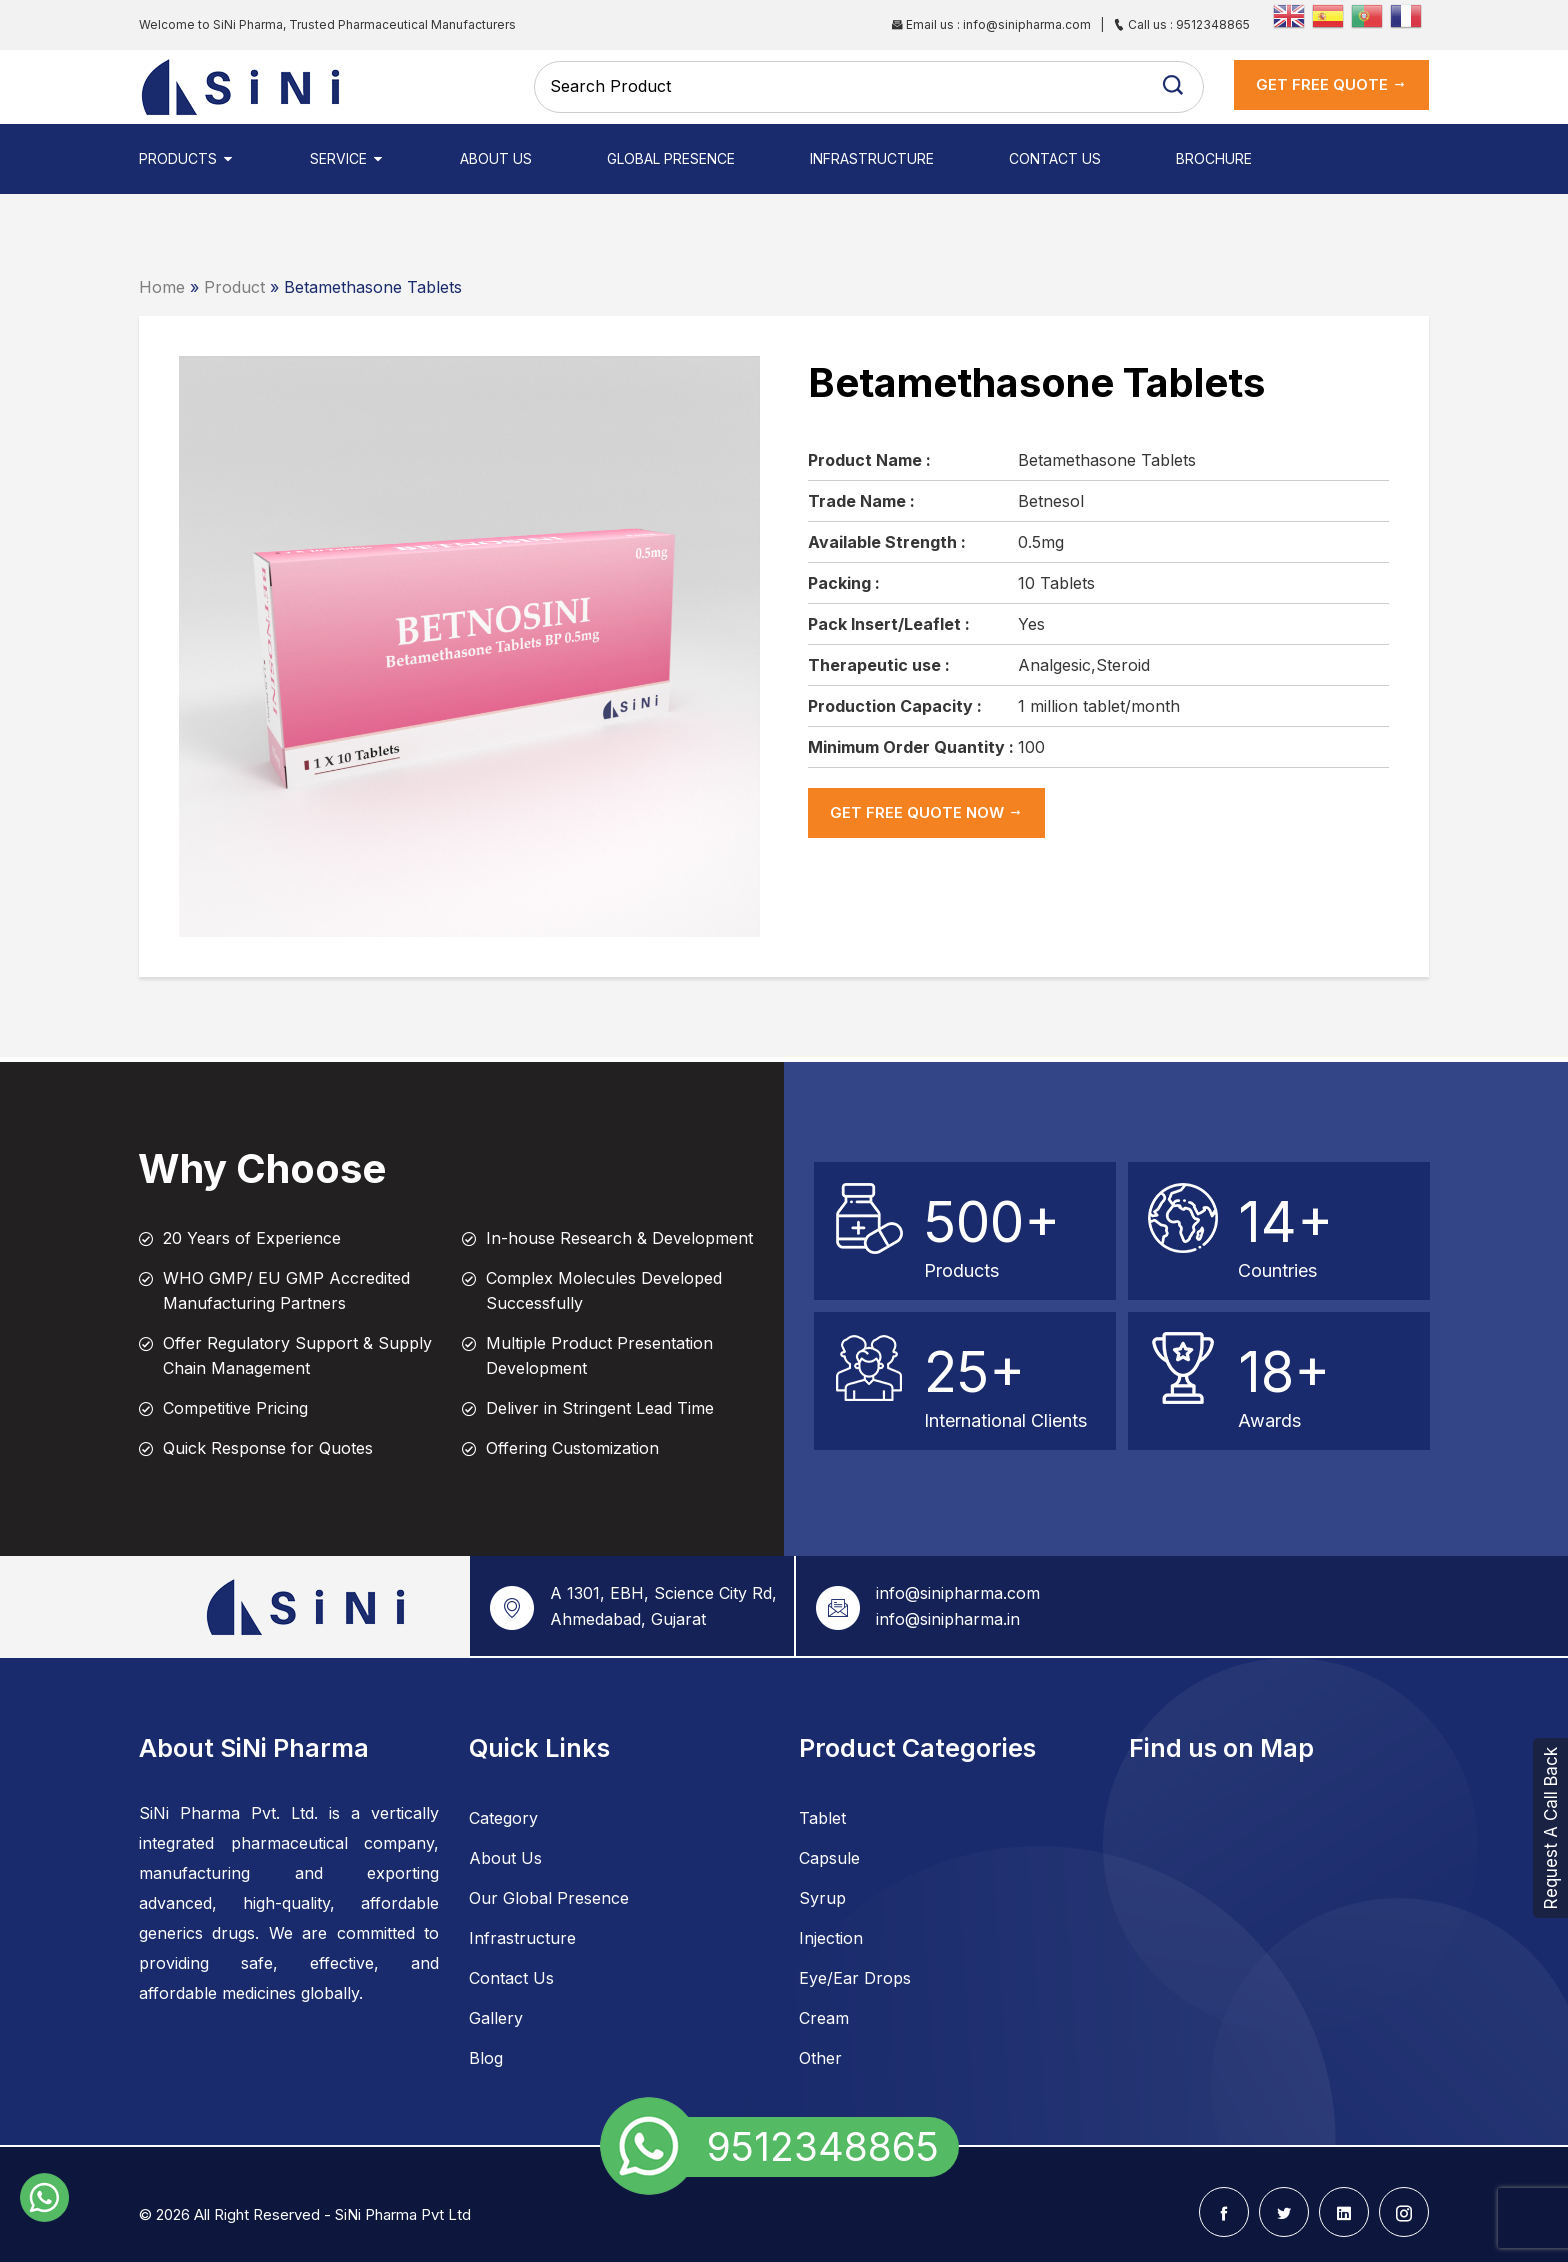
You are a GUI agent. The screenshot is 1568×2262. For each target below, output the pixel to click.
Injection (831, 1938)
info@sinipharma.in (948, 1619)
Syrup (822, 1898)
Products (187, 158)
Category (503, 1818)
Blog (486, 2058)
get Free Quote (1331, 84)
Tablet (822, 1818)
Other (820, 2058)
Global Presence (671, 158)
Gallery (496, 2018)
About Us (496, 158)
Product (234, 287)
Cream (824, 2018)
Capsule (829, 1858)
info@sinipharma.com (958, 1593)
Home (162, 287)
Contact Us (1055, 158)
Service (347, 158)
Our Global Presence (549, 1898)
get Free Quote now (926, 812)
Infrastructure (872, 158)
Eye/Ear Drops (855, 1978)
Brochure (1214, 158)
